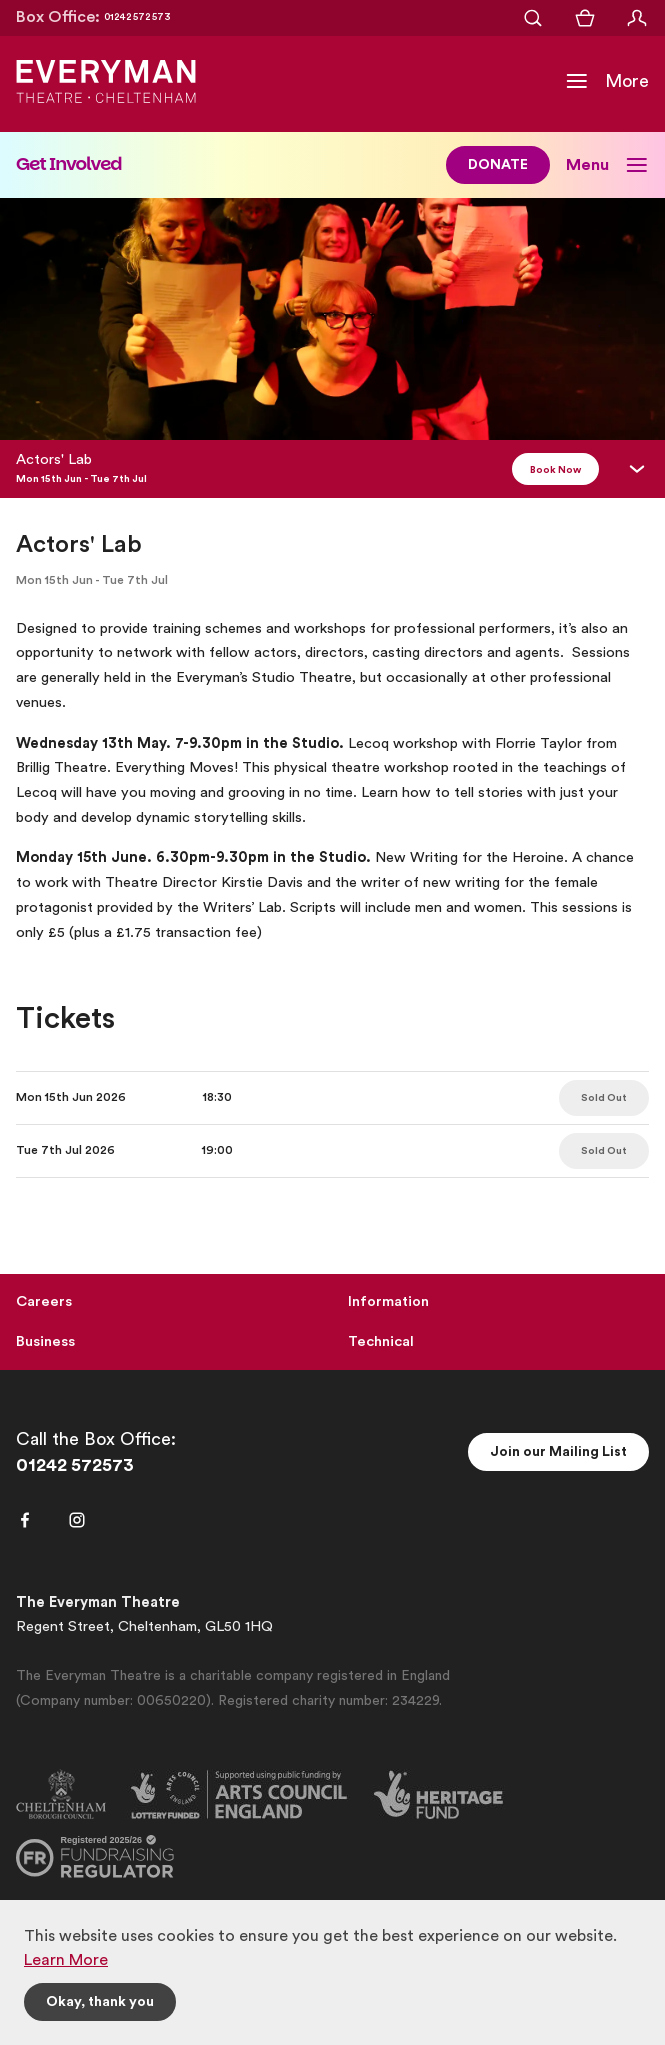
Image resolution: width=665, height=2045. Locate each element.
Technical (381, 1341)
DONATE (498, 165)
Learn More (66, 1960)
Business (45, 1341)
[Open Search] (533, 18)
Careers (44, 1301)
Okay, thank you (100, 2002)
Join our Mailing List (558, 1452)
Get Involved (68, 163)
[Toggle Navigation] (607, 81)
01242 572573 (75, 1465)
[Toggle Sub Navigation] (607, 165)
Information (388, 1301)
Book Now (555, 470)
